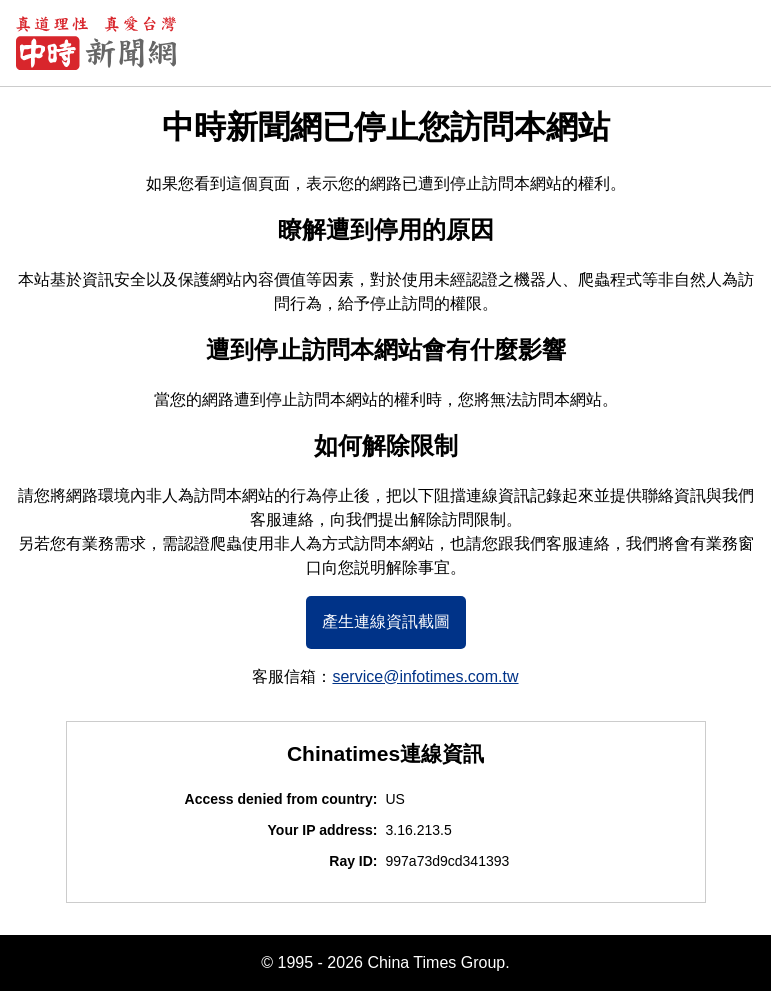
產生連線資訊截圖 (386, 621)
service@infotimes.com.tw (425, 676)
